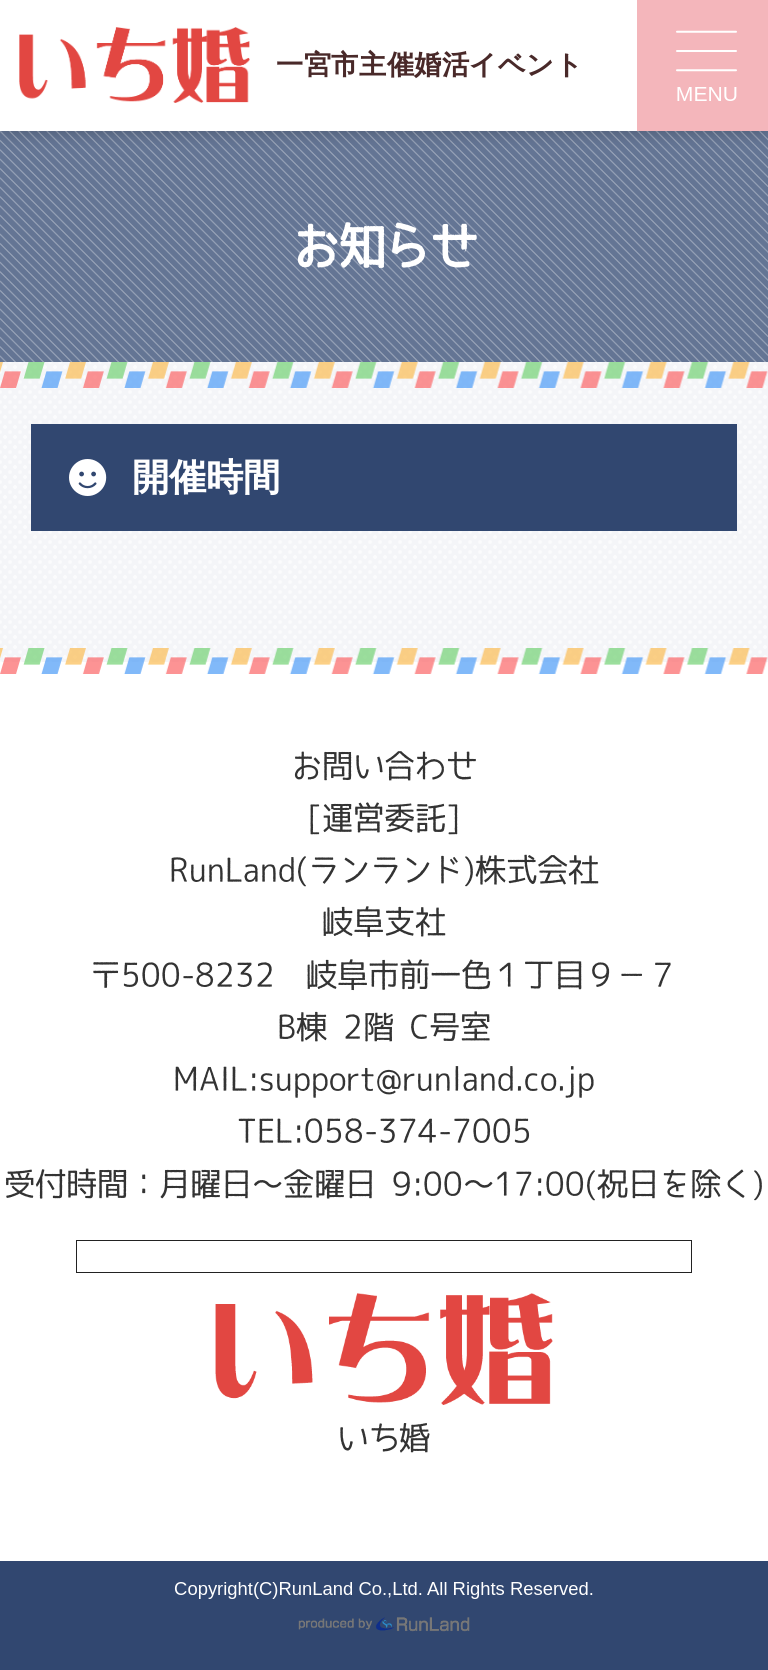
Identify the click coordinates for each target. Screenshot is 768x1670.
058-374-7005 (418, 1130)
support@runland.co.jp (427, 1078)
